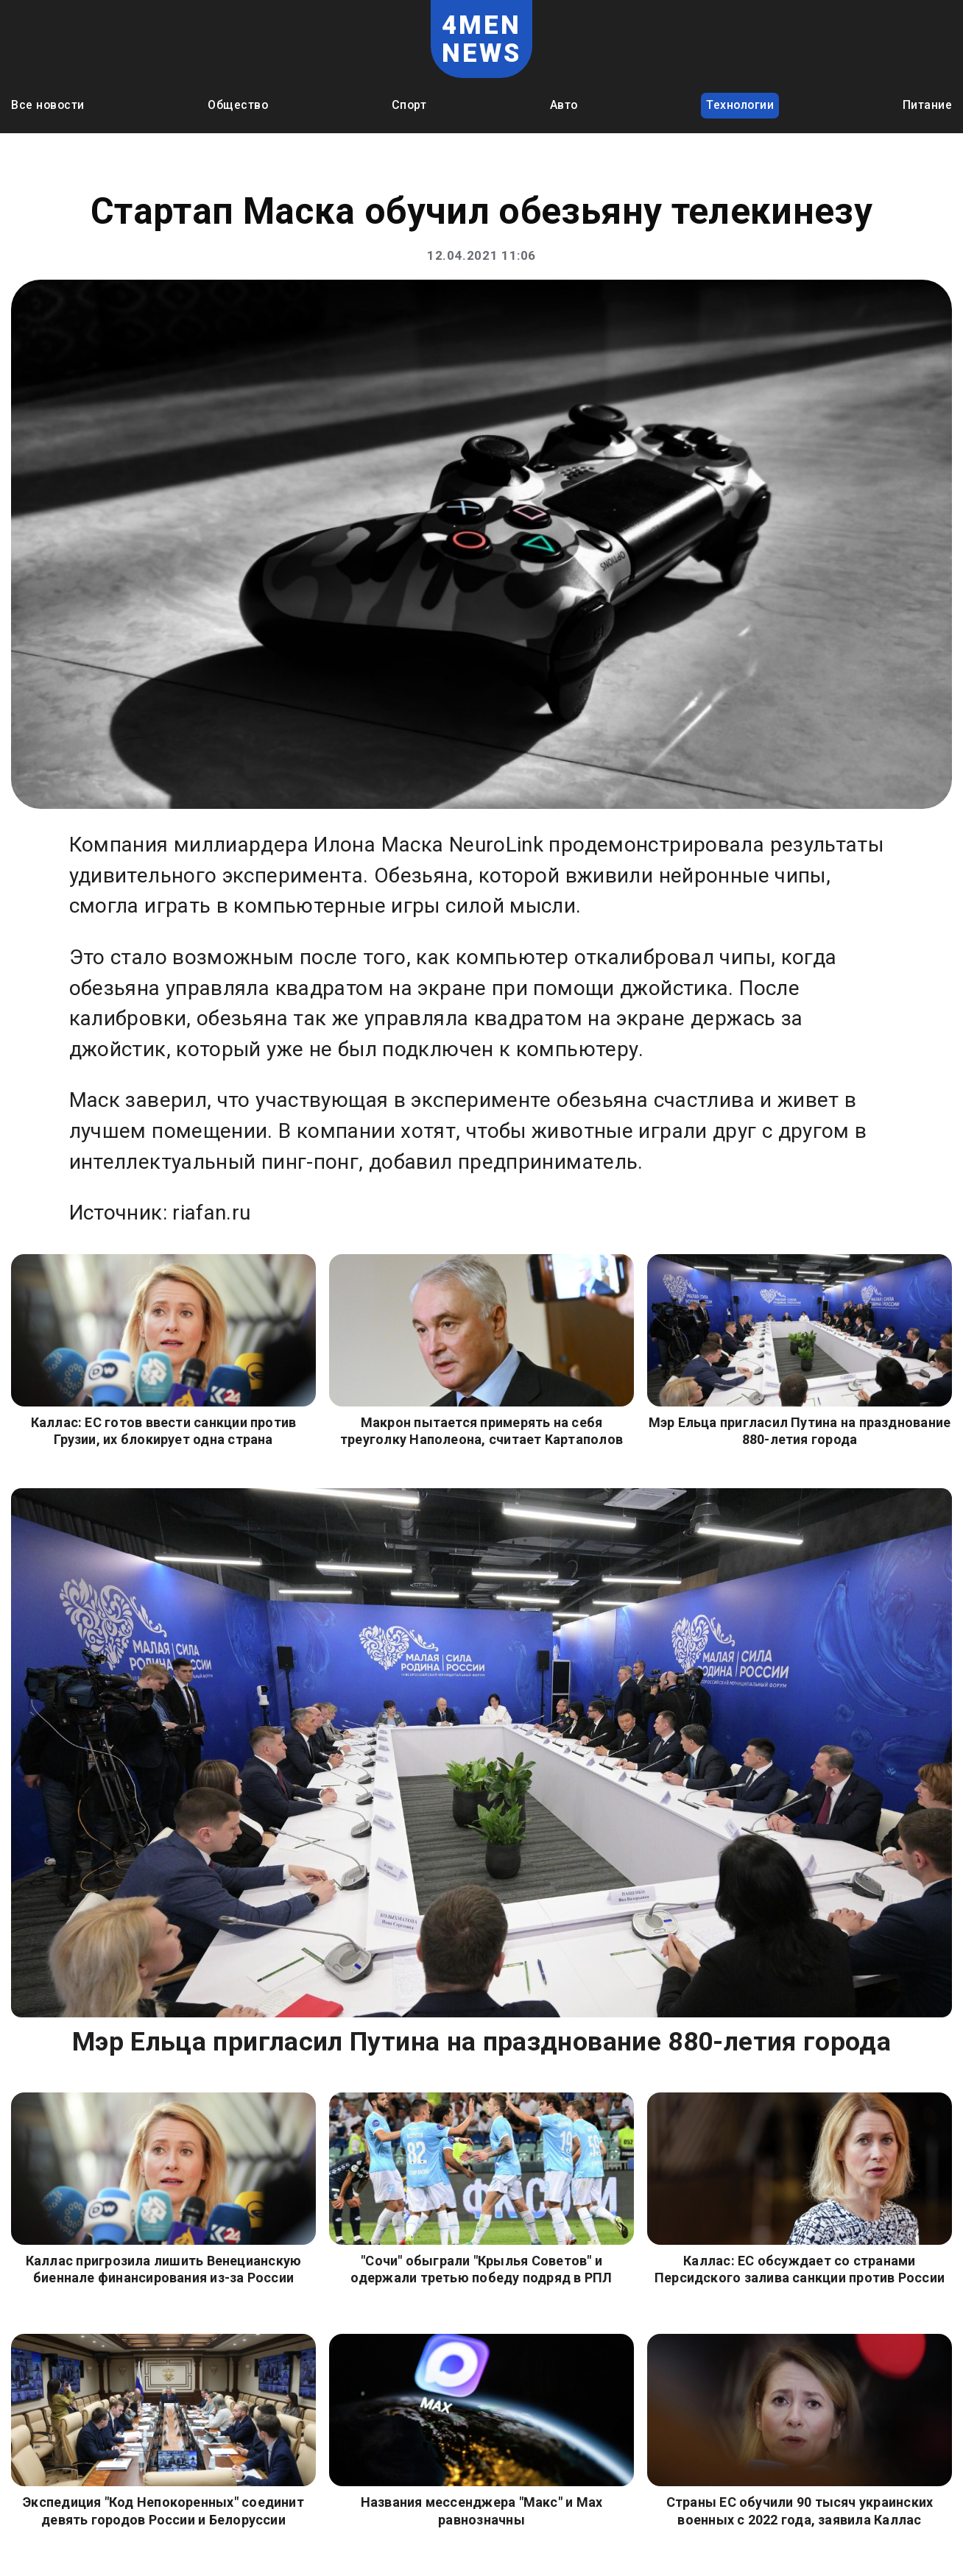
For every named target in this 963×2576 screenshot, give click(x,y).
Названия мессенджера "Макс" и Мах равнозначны (482, 2510)
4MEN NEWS (482, 39)
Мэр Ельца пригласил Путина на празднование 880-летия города (800, 1431)
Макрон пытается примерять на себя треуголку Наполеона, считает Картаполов (481, 1431)
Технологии (740, 105)
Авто (564, 105)
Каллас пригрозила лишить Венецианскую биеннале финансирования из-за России (164, 2269)
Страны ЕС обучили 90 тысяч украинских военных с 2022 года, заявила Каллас (800, 2510)
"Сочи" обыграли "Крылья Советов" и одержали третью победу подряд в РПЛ (481, 2269)
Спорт (409, 105)
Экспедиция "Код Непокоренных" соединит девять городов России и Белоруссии (163, 2510)
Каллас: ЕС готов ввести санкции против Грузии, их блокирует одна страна (164, 1431)
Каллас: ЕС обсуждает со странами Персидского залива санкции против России (800, 2269)
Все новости (48, 105)
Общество (238, 105)
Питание (928, 105)
